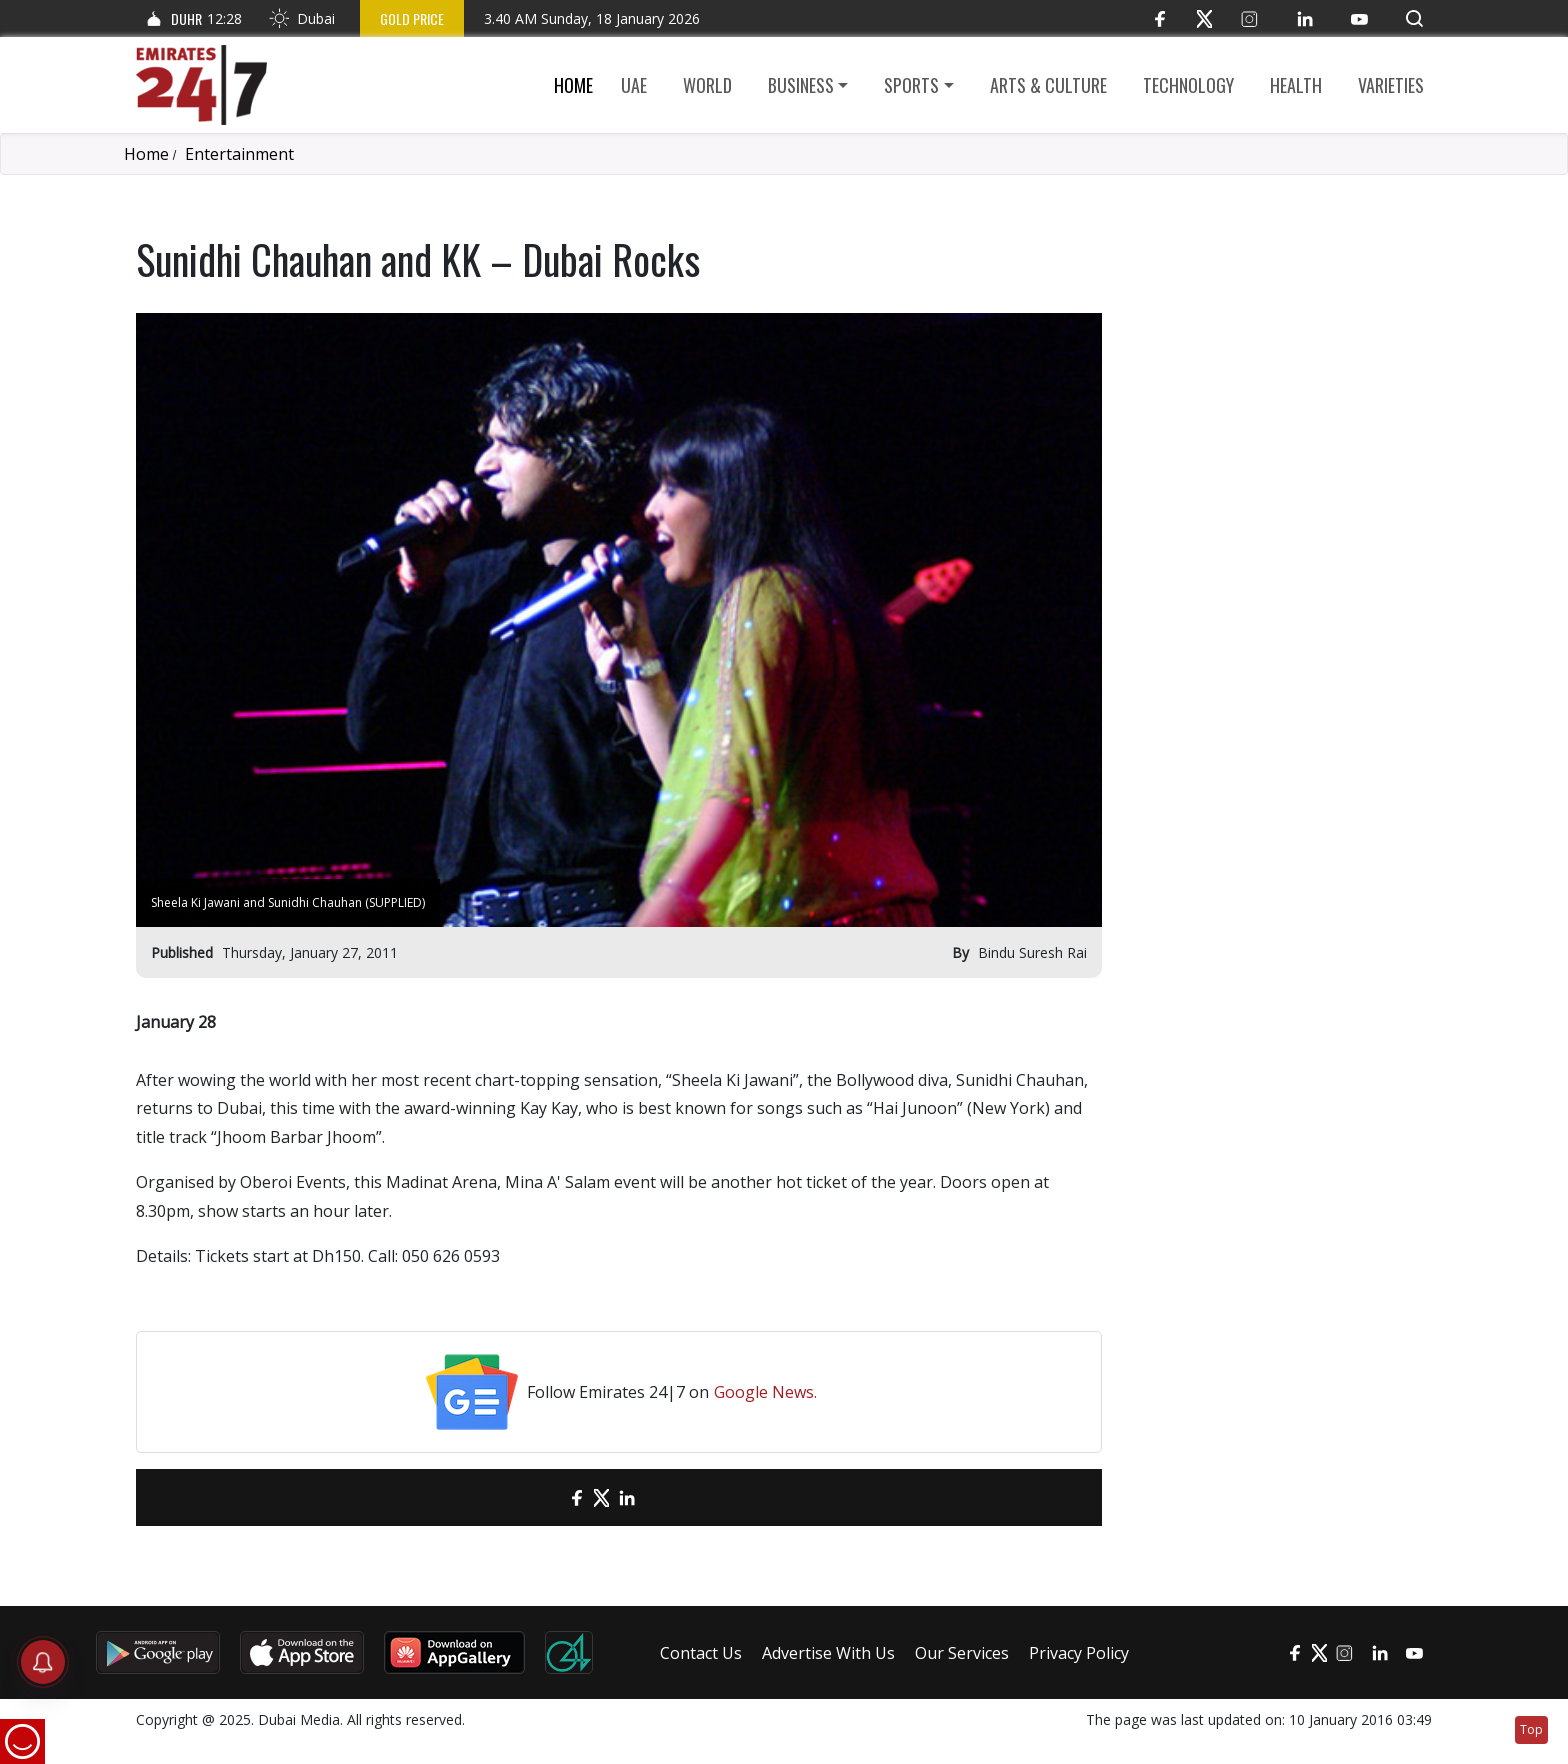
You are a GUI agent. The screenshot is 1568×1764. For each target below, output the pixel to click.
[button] (1414, 18)
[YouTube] (1359, 18)
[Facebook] (1159, 18)
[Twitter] (1204, 18)
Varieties (1391, 85)
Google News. (765, 1392)
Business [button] (801, 85)
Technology (1188, 85)
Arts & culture (1048, 85)
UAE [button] (634, 85)
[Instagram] (1249, 18)
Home (573, 85)
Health (1296, 85)
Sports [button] (911, 85)
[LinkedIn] (1304, 18)
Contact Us (701, 1653)
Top (1531, 1729)
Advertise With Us (828, 1653)
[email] (541, 1497)
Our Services (962, 1653)
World (707, 85)
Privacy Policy (1079, 1653)
